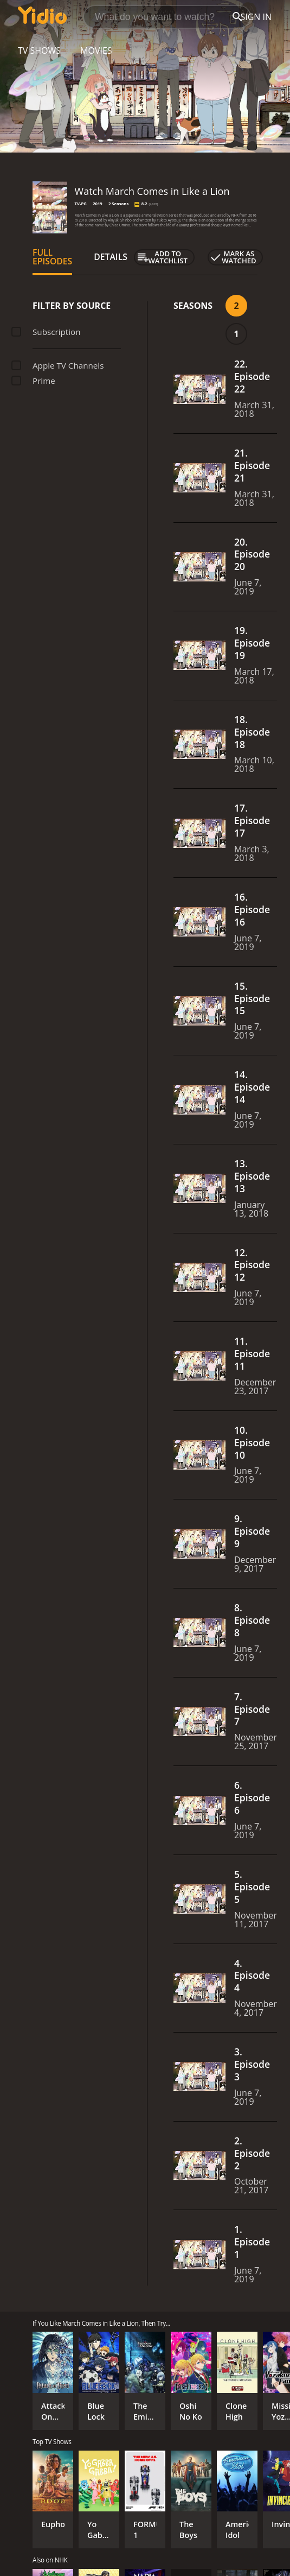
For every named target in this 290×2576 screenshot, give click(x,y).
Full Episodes (52, 256)
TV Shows (39, 50)
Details (110, 257)
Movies (96, 50)
